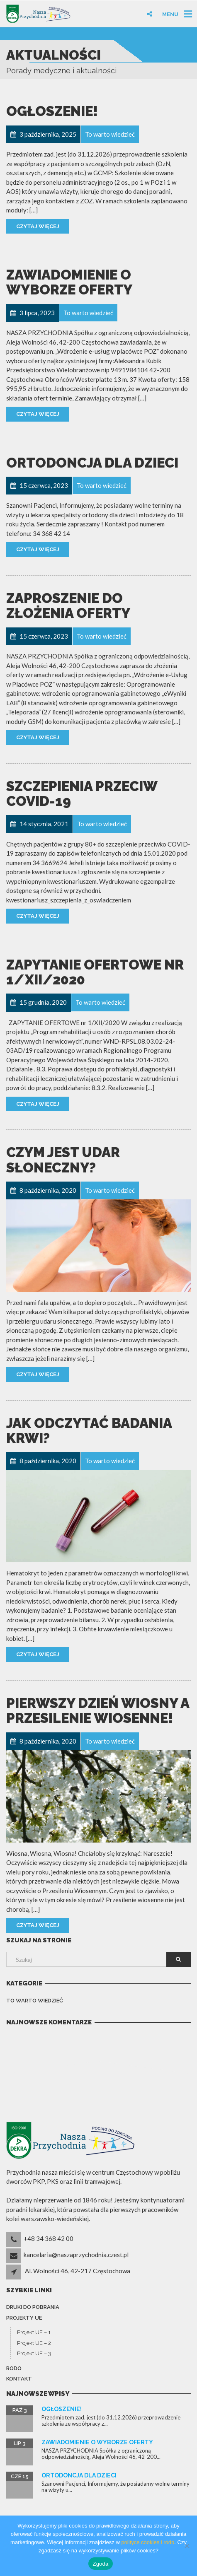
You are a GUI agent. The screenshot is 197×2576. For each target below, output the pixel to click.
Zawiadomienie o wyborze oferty (69, 282)
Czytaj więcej (37, 226)
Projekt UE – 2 (34, 2343)
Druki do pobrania (32, 2307)
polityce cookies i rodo (147, 2542)
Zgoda (100, 2564)
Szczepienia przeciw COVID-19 (81, 793)
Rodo (14, 2368)
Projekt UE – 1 (34, 2332)
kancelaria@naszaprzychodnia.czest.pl (76, 2254)
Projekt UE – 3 (34, 2353)
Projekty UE (24, 2318)
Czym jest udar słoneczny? (63, 1159)
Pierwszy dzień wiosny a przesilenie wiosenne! (97, 1710)
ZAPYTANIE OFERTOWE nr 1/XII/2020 (95, 972)
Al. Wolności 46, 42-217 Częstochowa (77, 2271)
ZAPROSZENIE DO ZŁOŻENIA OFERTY (68, 605)
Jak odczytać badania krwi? (89, 1430)
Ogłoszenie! (52, 111)
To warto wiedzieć (34, 2000)
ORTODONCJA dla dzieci (92, 463)
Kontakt (19, 2379)
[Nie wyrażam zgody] (186, 2546)
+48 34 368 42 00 (48, 2238)
